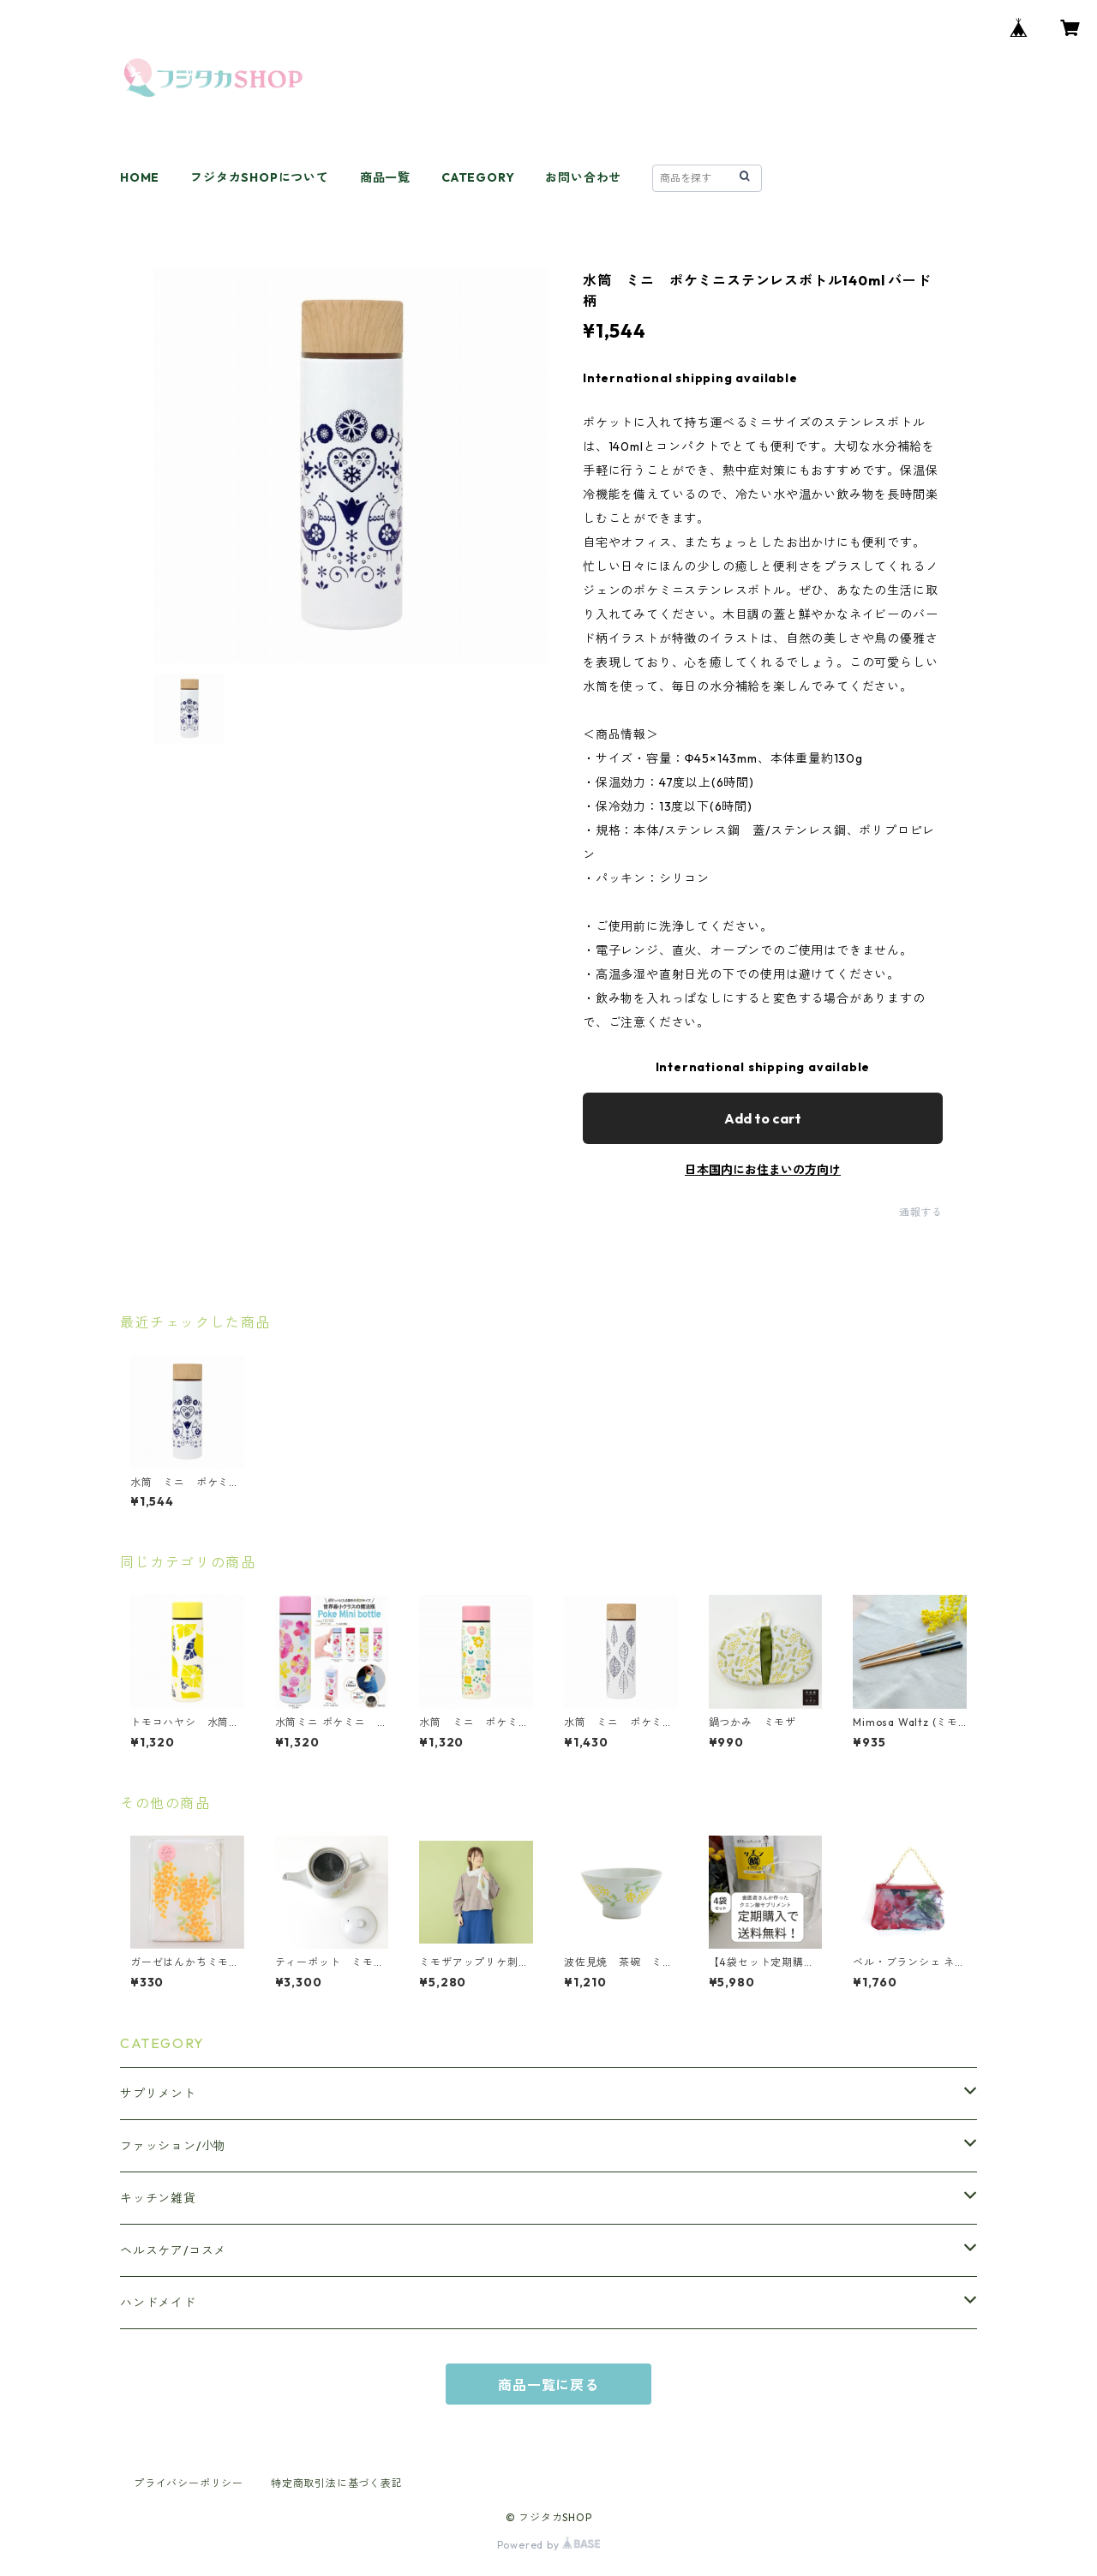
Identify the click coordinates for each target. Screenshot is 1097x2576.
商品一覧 (385, 177)
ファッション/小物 (173, 2146)
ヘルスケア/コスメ (173, 2250)
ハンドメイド (158, 2302)
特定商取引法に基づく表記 (337, 2483)
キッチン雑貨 (158, 2198)
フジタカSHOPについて (259, 177)
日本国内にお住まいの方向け (763, 1169)
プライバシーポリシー (188, 2483)
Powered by (549, 2544)
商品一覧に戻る (548, 2384)
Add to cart (762, 1118)
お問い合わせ (583, 177)
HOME (139, 177)
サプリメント (158, 2093)
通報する (921, 1212)
